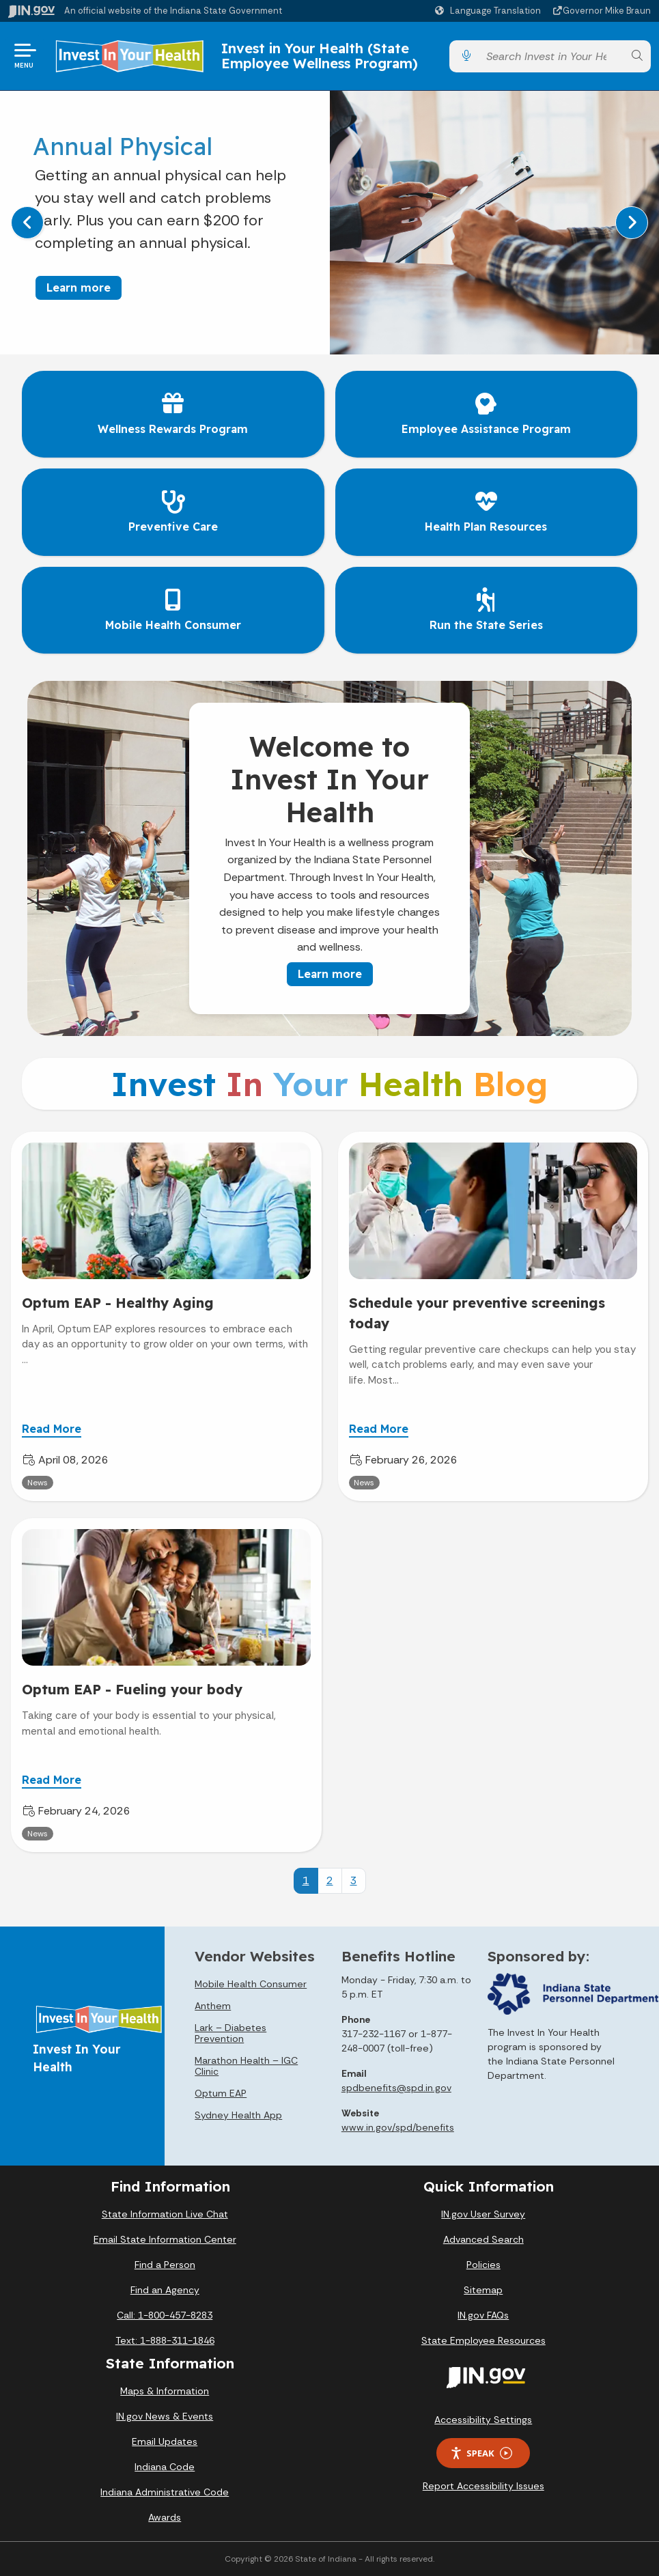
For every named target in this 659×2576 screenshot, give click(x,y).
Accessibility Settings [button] (483, 2419)
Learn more (78, 287)
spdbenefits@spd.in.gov (396, 2087)
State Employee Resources (483, 2340)
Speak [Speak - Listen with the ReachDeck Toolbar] (480, 2453)
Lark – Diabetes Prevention (230, 2033)
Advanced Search (483, 2239)
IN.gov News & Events (164, 2416)
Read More (51, 1429)
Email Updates (164, 2441)
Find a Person (165, 2264)
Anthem (213, 2006)
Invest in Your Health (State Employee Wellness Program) (319, 56)
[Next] (631, 222)
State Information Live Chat (165, 2214)
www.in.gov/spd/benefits (397, 2127)
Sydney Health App (238, 2115)
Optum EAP (221, 2093)
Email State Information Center (165, 2239)
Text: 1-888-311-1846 (164, 2340)
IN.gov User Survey (483, 2214)
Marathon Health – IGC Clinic (246, 2065)
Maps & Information (164, 2391)
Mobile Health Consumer (251, 1984)
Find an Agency (164, 2290)
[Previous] (27, 222)
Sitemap (483, 2290)
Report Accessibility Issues (483, 2486)
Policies (483, 2264)
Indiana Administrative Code (164, 2492)
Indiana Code (165, 2467)
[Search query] (551, 56)
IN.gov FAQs (483, 2315)
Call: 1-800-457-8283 (164, 2315)
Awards (164, 2517)
